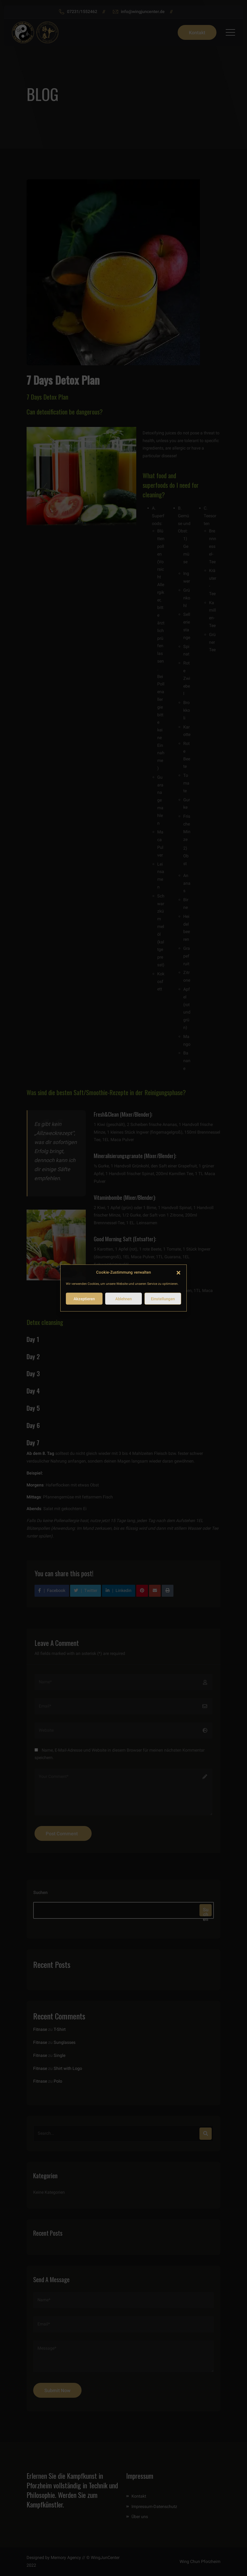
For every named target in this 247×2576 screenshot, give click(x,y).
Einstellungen (163, 1298)
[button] (178, 1272)
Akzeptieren (84, 1298)
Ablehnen (123, 1298)
